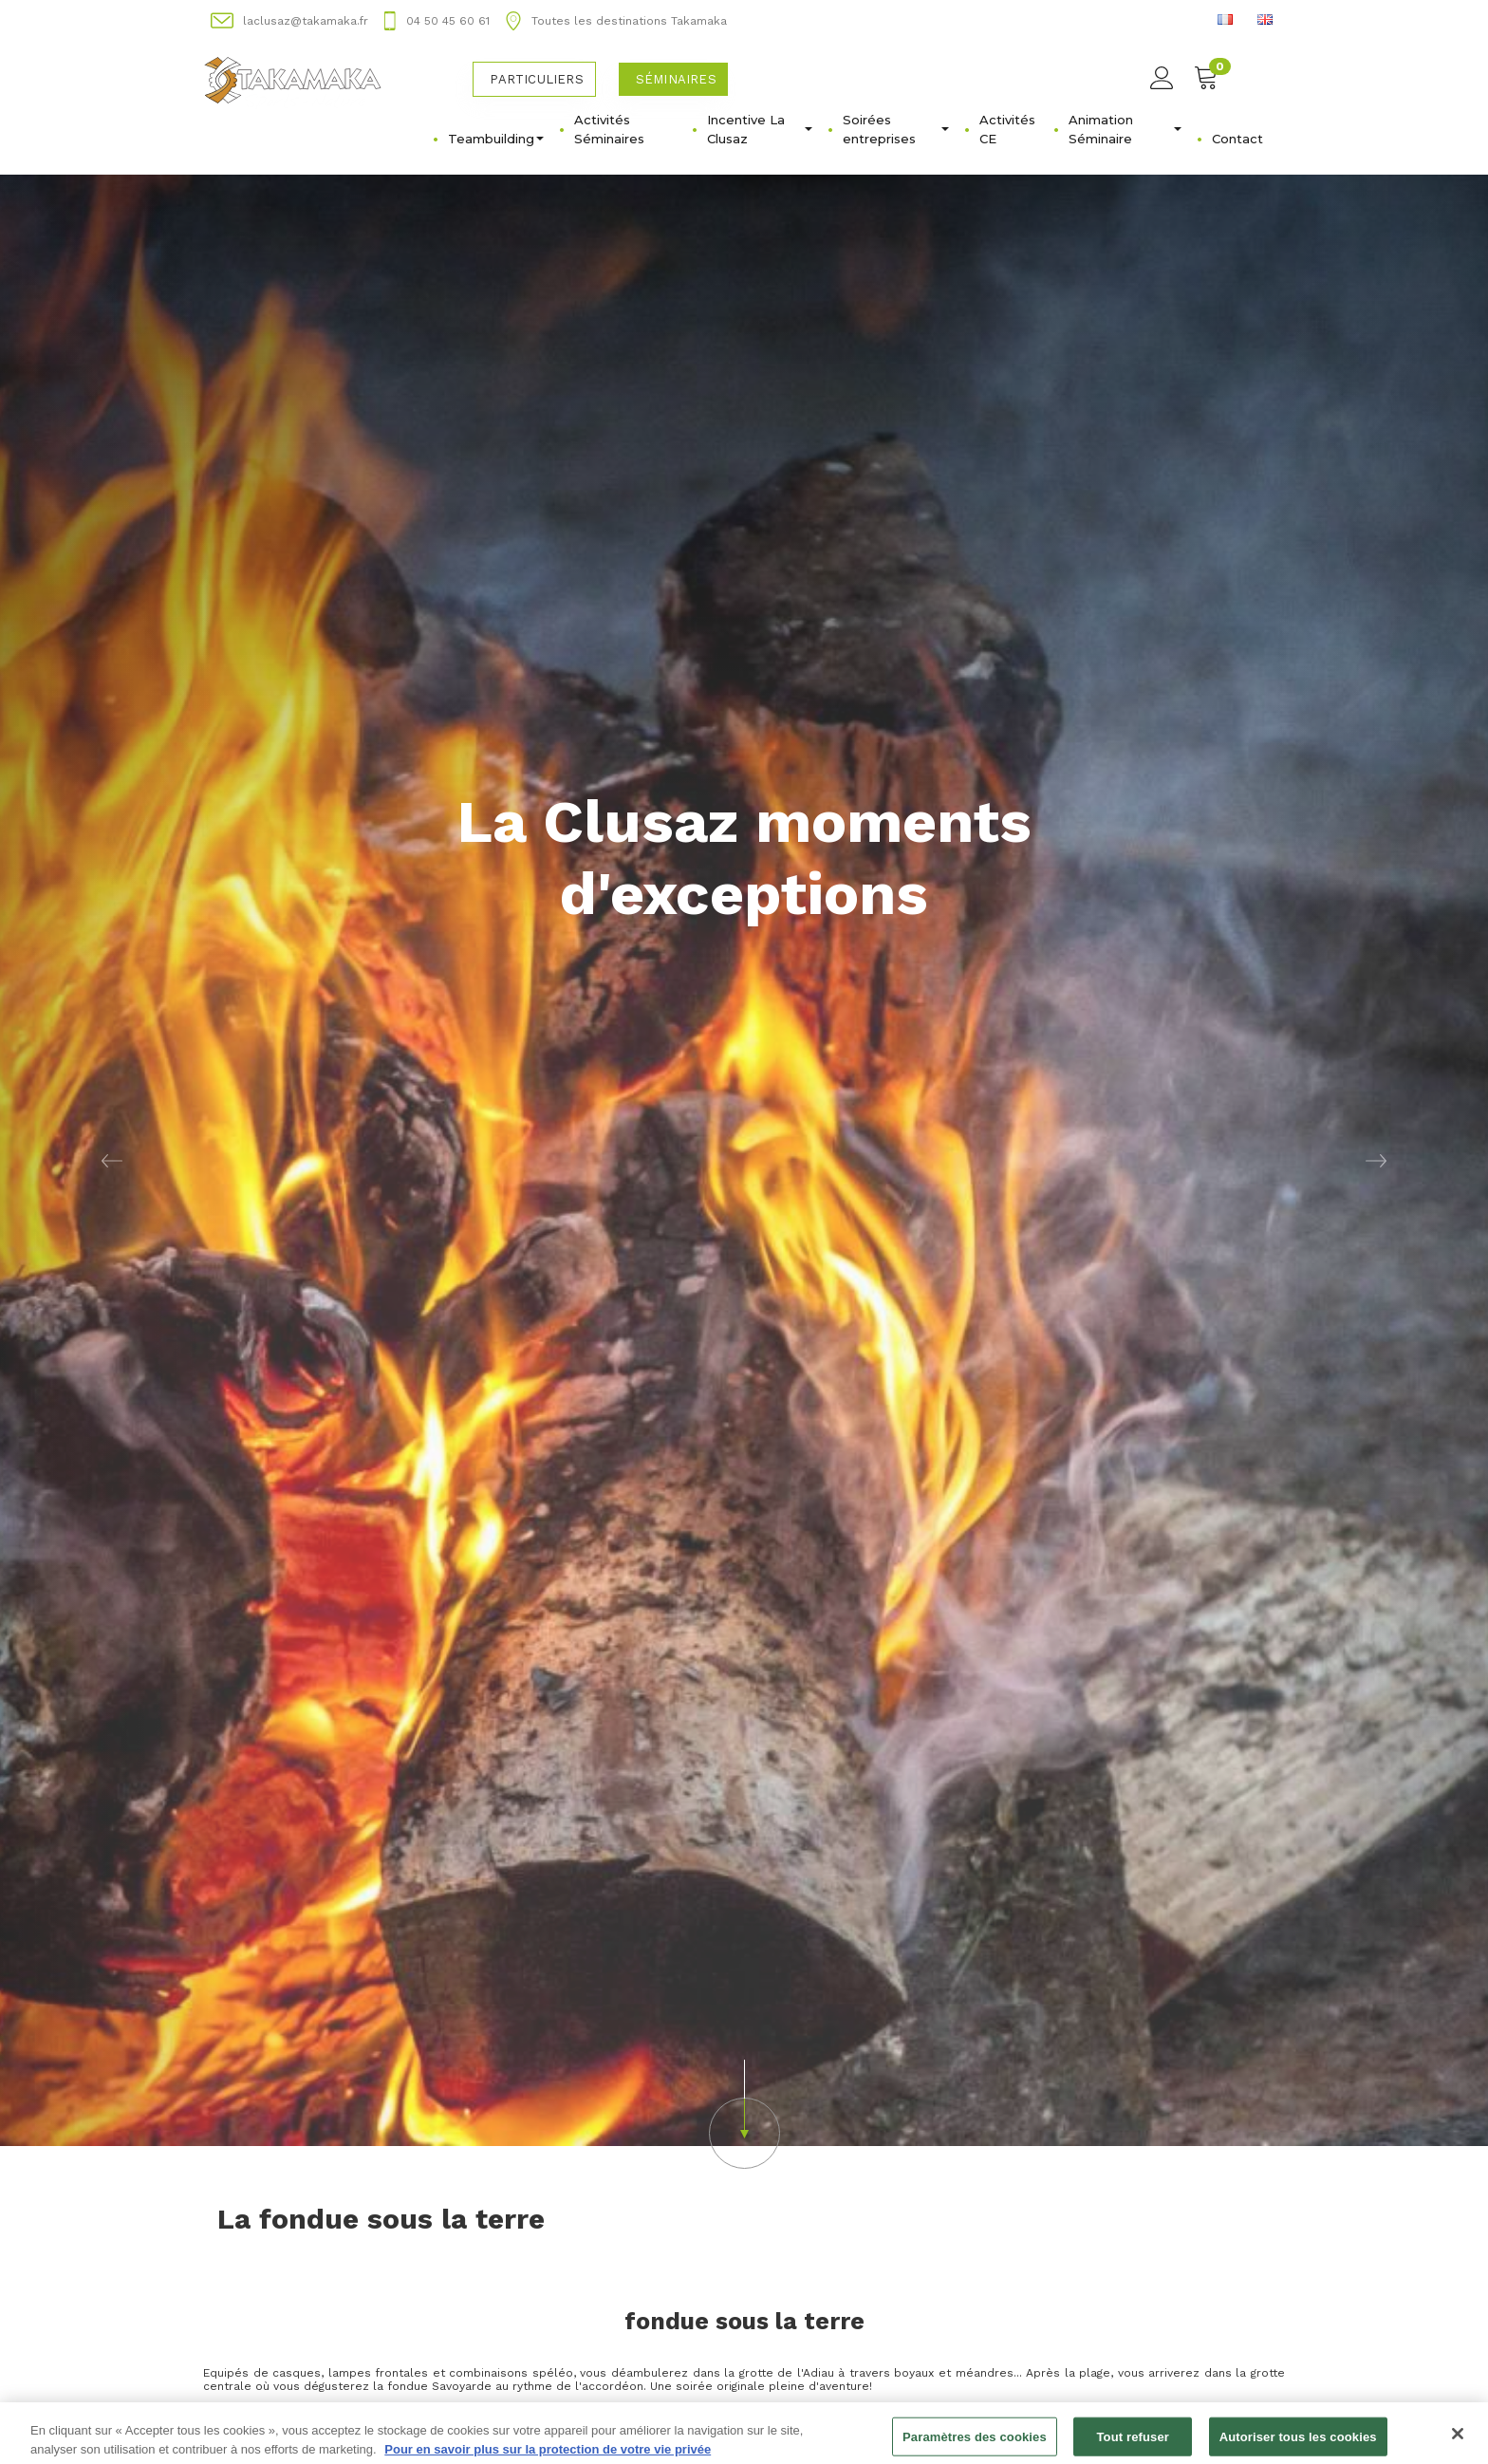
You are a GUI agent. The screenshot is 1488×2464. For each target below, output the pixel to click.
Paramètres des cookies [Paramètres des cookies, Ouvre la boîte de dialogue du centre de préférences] (974, 2443)
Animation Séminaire (1125, 129)
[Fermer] (1458, 2440)
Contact (1237, 138)
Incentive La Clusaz (759, 129)
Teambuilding (496, 138)
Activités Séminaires (609, 129)
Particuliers (536, 79)
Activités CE (1007, 129)
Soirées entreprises (896, 129)
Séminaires (676, 79)
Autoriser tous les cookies (1298, 2443)
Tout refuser (1133, 2443)
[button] (111, 1160)
